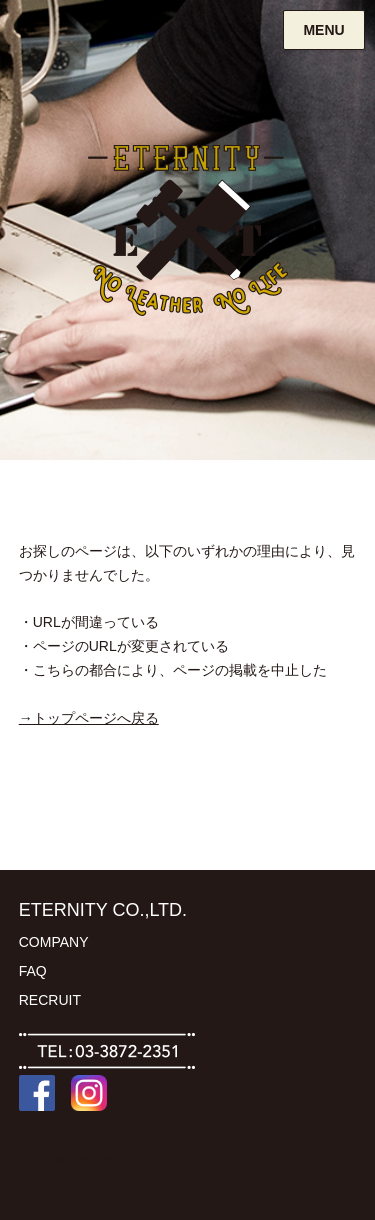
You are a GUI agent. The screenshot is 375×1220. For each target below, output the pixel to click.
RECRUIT (50, 1000)
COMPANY (54, 942)
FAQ (33, 971)
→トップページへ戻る (89, 718)
